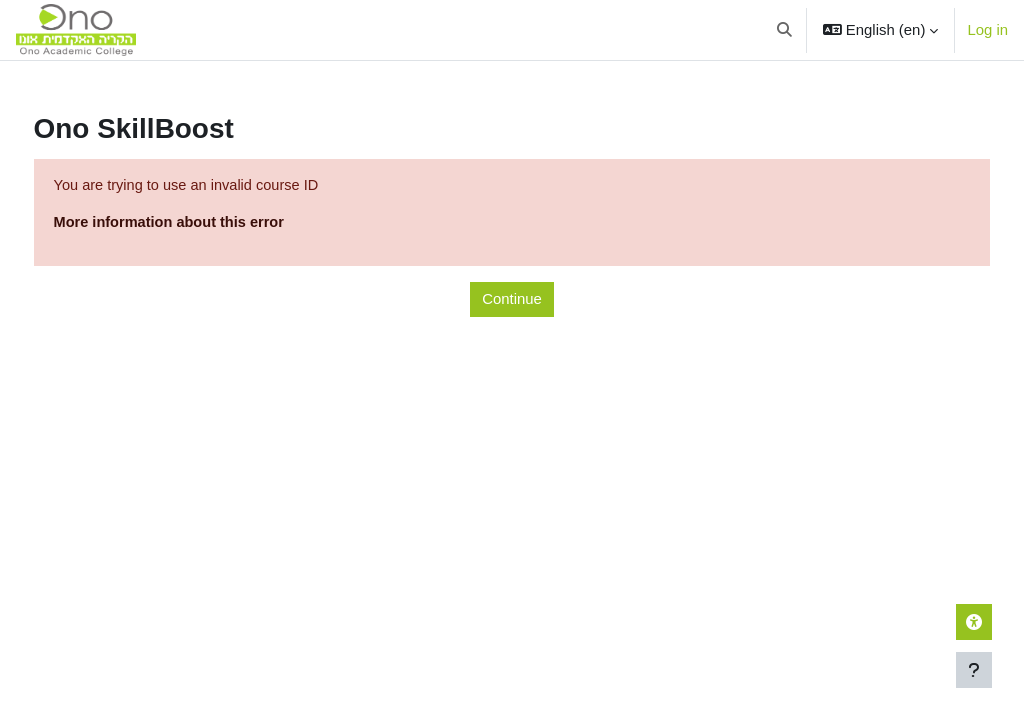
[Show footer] (974, 670)
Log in (987, 29)
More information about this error (209, 223)
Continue (512, 299)
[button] (785, 30)
